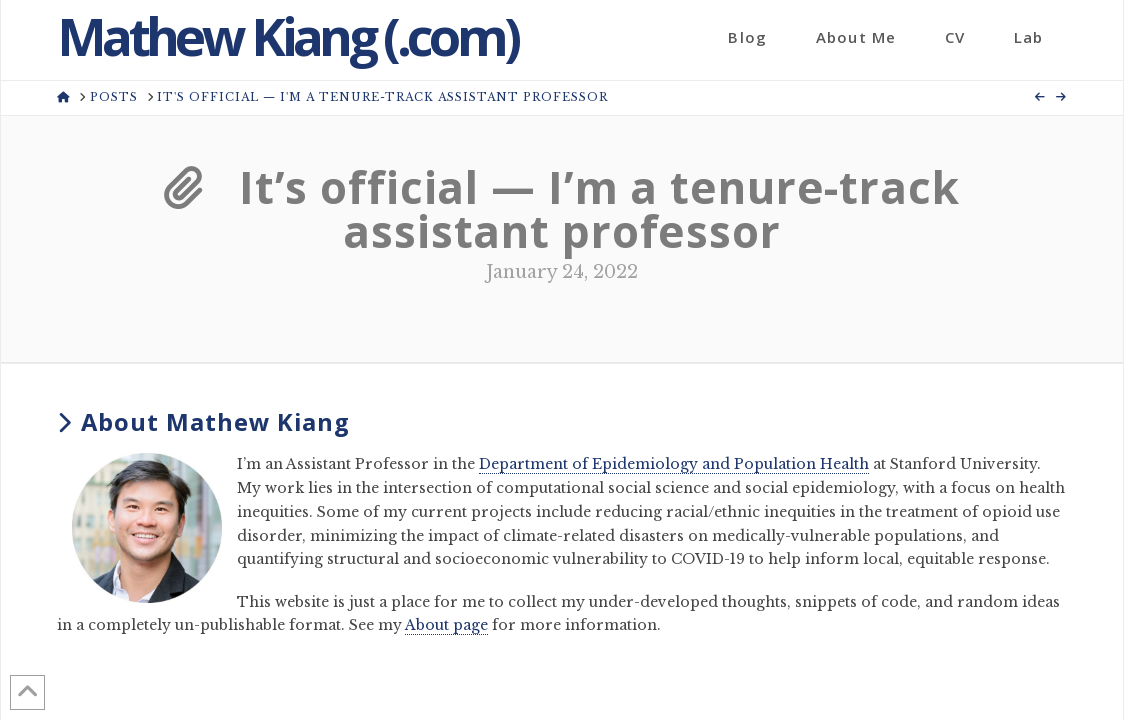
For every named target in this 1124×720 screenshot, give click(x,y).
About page (446, 625)
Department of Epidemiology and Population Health (674, 464)
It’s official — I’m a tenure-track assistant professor (561, 209)
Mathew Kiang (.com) (287, 36)
